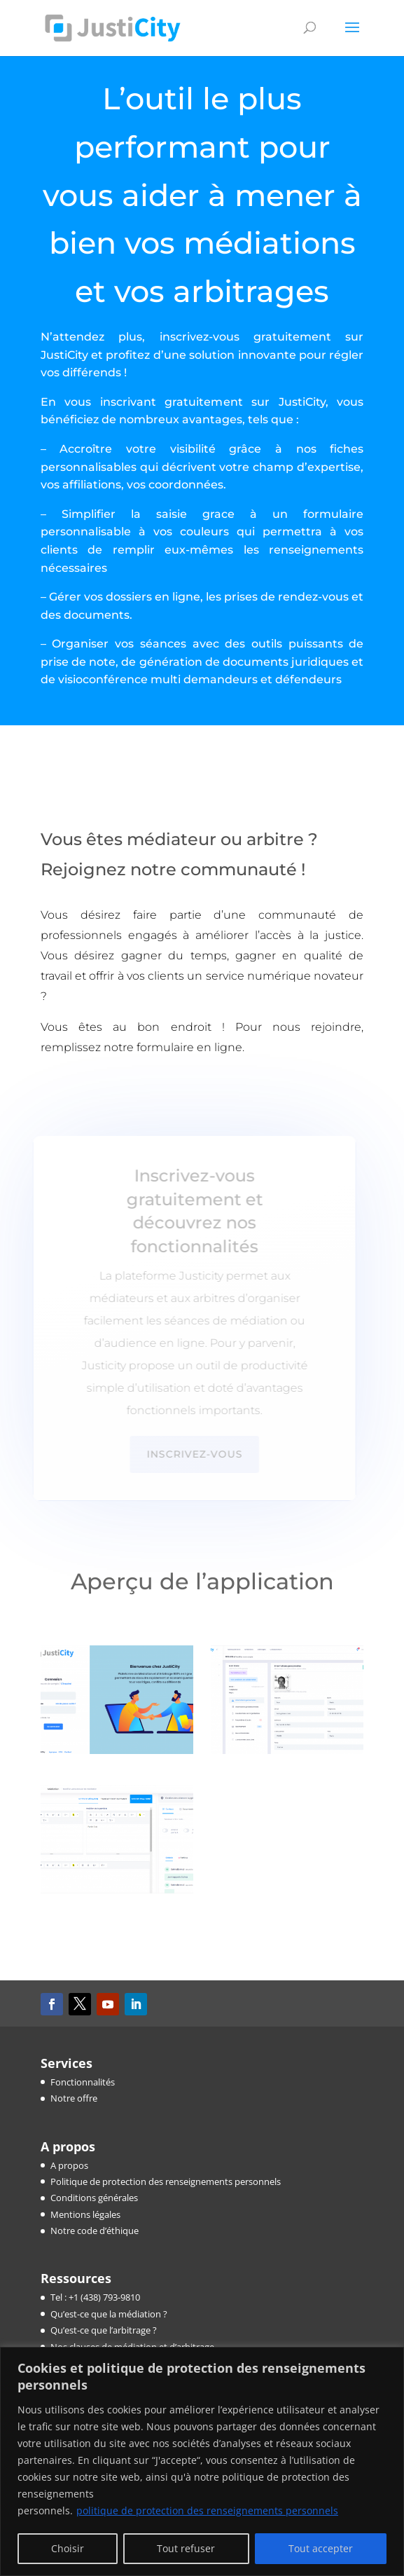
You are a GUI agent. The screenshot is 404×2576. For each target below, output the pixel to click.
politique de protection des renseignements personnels (207, 2510)
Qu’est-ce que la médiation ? (108, 2314)
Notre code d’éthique (94, 2230)
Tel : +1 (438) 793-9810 (95, 2297)
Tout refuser (186, 2548)
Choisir (67, 2548)
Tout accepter (320, 2548)
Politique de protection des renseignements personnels (165, 2181)
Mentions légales (85, 2214)
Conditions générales (94, 2197)
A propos (69, 2165)
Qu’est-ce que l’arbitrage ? (103, 2330)
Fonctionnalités (82, 2082)
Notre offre (73, 2098)
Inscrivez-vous (191, 1454)
